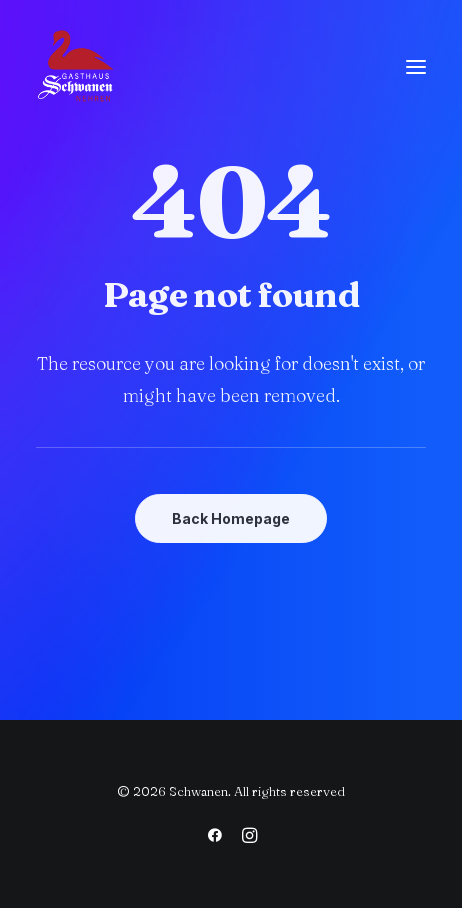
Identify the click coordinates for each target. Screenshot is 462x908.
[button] (416, 67)
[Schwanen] (76, 67)
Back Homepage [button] (231, 518)
